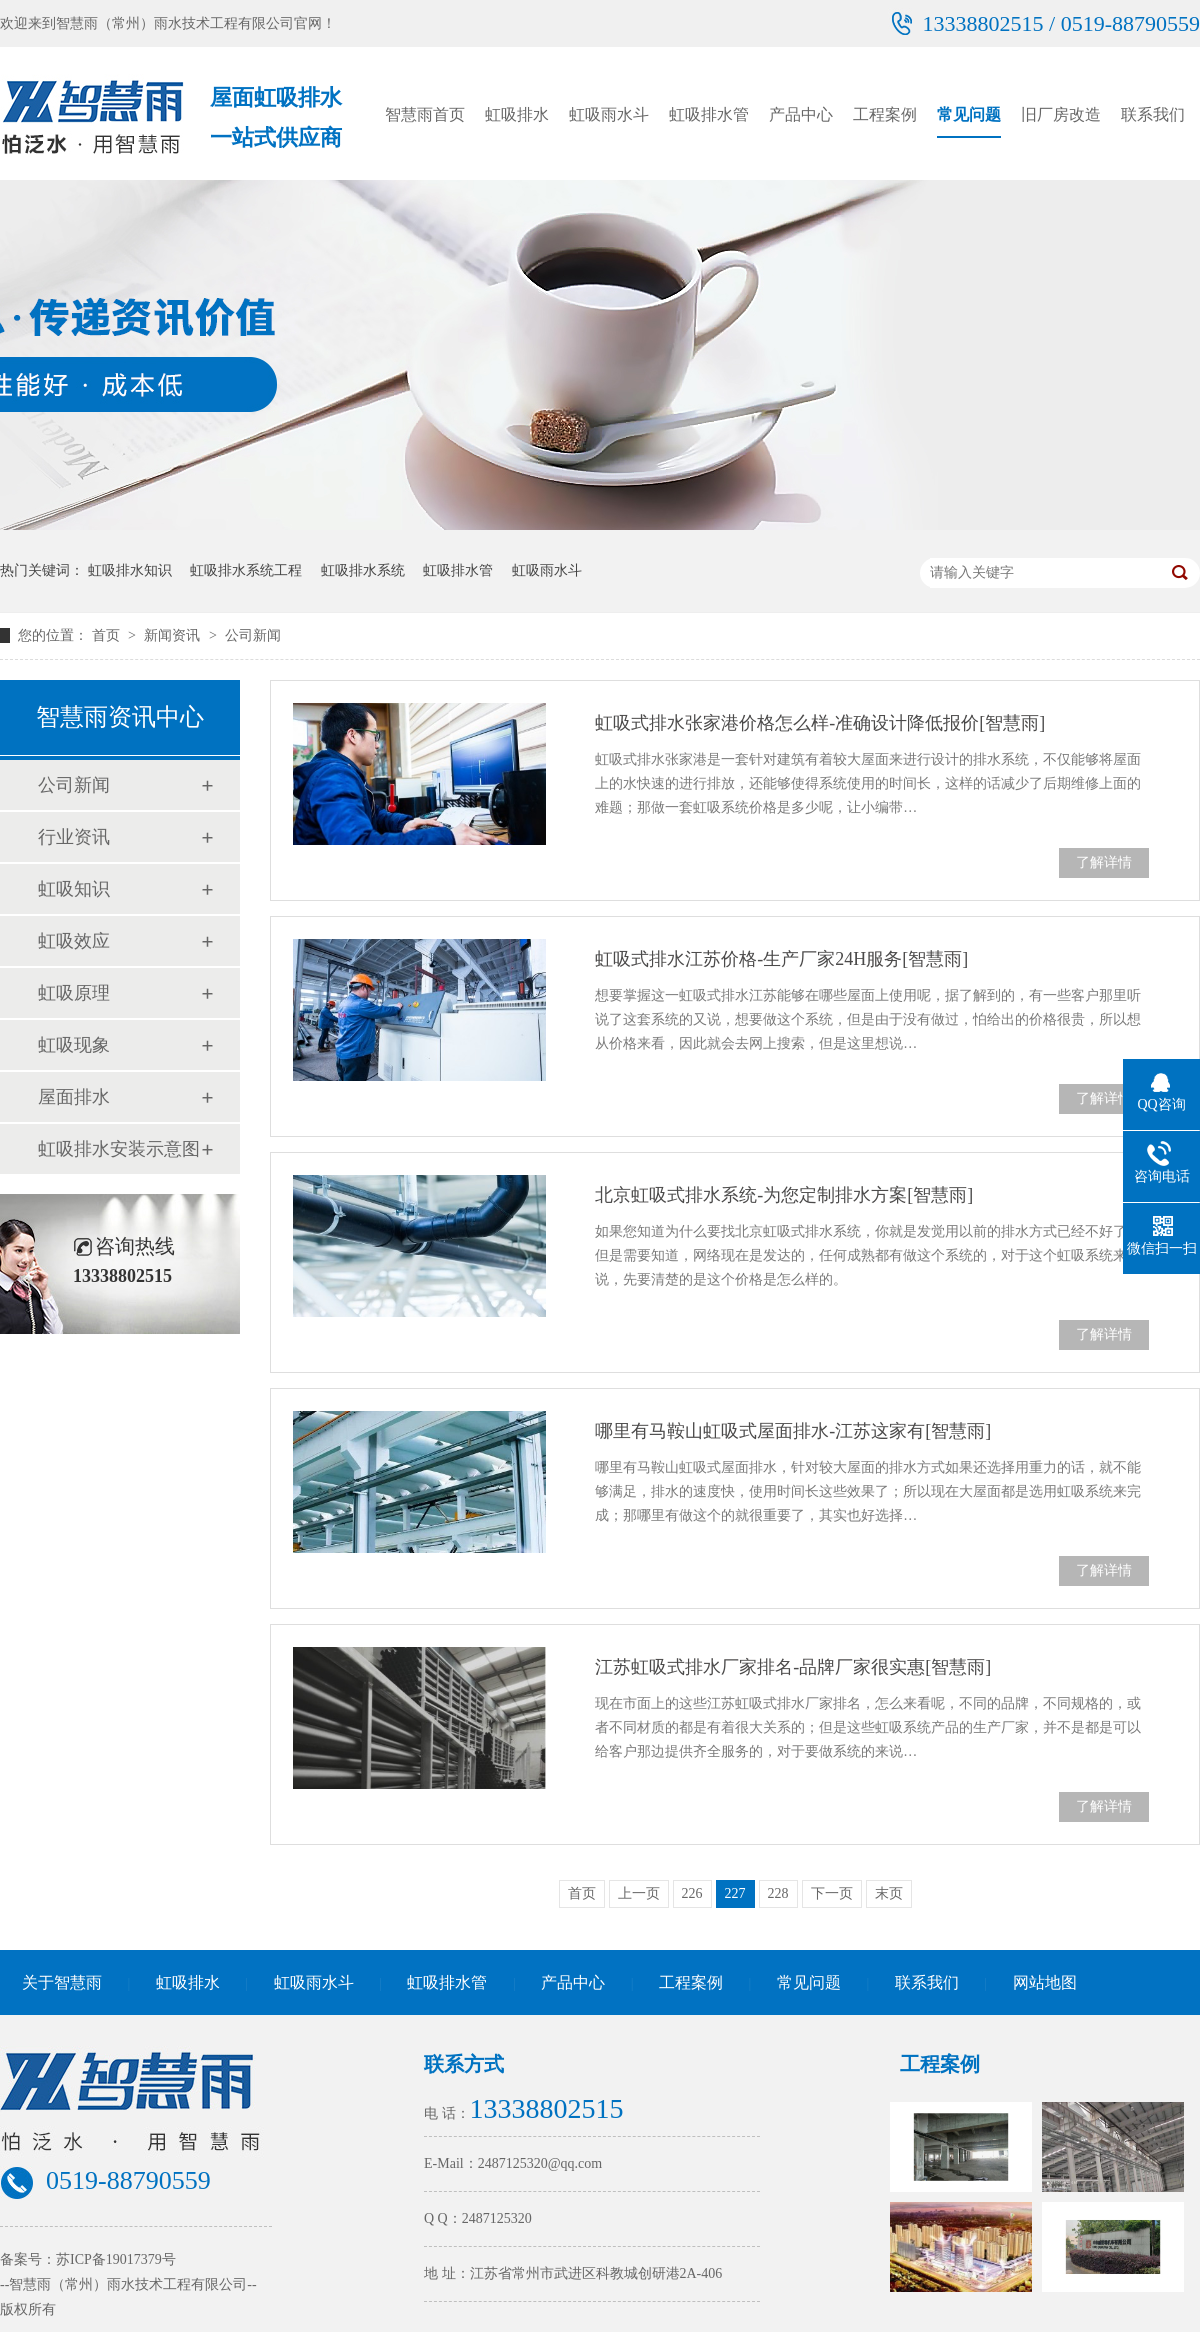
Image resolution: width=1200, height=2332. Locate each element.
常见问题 (969, 114)
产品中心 (801, 114)
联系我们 (1153, 114)
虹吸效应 (74, 941)
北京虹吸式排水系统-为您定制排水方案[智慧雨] (784, 1195)
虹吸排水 (517, 114)
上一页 (639, 1893)
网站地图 (1045, 1982)
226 (692, 1893)
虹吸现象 (74, 1045)
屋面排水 (74, 1097)
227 (735, 1893)
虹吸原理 (74, 993)
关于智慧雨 (62, 1982)
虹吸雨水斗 (609, 114)
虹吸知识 (74, 889)
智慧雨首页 (425, 114)
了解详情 (1104, 862)
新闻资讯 (174, 635)
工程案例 (885, 114)
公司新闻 (253, 635)
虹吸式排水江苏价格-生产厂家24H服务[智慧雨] (781, 959)
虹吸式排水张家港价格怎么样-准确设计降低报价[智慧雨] (820, 723)
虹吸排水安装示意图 (119, 1149)
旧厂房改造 (1061, 114)
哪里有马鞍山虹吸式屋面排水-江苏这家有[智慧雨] (793, 1431)
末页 (889, 1893)
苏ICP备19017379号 (116, 2259)
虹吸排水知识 (130, 570)
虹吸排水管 (709, 114)
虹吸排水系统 (363, 570)
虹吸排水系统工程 (246, 570)
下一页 (832, 1893)
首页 (108, 635)
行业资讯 (74, 837)
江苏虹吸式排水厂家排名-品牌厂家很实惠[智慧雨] (793, 1667)
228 (778, 1893)
